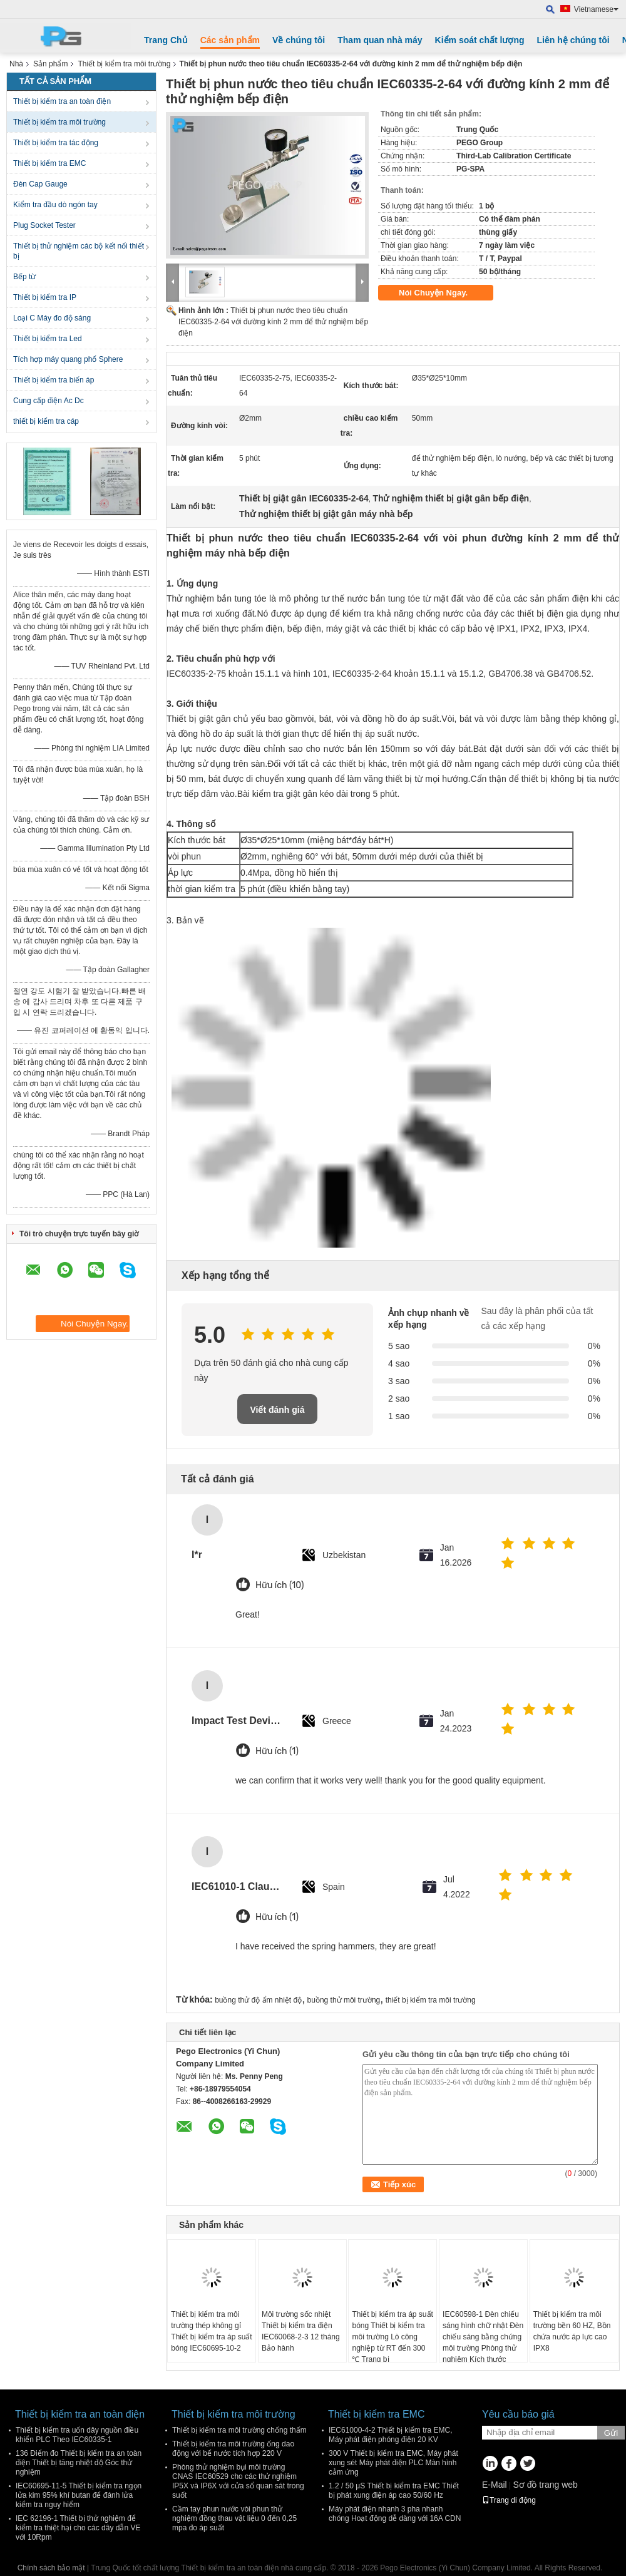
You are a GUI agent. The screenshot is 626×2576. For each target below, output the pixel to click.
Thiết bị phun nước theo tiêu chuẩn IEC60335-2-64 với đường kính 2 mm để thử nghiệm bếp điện (273, 321)
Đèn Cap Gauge (40, 184)
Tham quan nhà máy (379, 40)
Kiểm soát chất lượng (480, 40)
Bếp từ (24, 276)
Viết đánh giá (277, 1410)
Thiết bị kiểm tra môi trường (124, 63)
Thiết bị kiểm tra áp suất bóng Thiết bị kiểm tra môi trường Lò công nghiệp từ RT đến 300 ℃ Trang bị (392, 2337)
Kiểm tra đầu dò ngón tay (55, 204)
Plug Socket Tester (44, 225)
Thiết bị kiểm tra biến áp (53, 380)
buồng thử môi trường (344, 2000)
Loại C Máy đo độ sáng (52, 318)
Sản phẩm (50, 63)
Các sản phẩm (230, 40)
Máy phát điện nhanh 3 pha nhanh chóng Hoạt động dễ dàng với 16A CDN (395, 2514)
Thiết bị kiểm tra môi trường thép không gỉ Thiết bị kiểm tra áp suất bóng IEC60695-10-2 (211, 2331)
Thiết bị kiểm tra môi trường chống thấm (239, 2430)
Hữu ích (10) (279, 1585)
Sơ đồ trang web (545, 2485)
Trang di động (509, 2500)
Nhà (16, 63)
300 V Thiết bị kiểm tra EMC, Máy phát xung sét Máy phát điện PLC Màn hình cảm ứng (393, 2462)
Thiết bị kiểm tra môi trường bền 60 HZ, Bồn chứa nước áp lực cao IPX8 (572, 2331)
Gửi (611, 2433)
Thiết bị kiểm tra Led (47, 338)
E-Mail (494, 2485)
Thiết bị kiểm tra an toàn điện (62, 101)
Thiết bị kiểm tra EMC (49, 163)
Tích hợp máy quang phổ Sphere (68, 359)
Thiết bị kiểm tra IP (44, 297)
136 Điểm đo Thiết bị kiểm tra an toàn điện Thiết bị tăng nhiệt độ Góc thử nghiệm (78, 2462)
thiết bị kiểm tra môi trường (431, 2000)
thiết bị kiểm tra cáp (46, 421)
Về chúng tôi (298, 40)
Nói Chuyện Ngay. (442, 293)
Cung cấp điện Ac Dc (48, 400)
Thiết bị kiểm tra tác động (55, 142)
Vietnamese (596, 9)
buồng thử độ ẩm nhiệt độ (258, 2000)
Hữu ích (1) (277, 1751)
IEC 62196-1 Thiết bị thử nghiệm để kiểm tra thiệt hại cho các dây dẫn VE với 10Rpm (78, 2528)
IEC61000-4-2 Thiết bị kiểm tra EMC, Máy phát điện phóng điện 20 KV (391, 2435)
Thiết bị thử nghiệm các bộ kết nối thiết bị (78, 251)
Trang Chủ (166, 40)
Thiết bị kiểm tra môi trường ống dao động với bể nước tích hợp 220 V (233, 2449)
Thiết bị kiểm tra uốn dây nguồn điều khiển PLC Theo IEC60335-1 (77, 2435)
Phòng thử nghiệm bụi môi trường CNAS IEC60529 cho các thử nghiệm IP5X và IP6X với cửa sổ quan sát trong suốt (238, 2481)
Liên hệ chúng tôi (573, 40)
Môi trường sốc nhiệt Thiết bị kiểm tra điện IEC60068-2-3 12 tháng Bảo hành (301, 2331)
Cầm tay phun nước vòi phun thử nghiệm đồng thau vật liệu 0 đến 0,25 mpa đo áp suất (234, 2518)
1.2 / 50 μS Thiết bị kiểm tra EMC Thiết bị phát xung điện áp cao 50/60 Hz (394, 2490)
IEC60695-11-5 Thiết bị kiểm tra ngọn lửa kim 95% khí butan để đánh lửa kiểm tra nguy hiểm (78, 2495)
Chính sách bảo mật (51, 2567)
